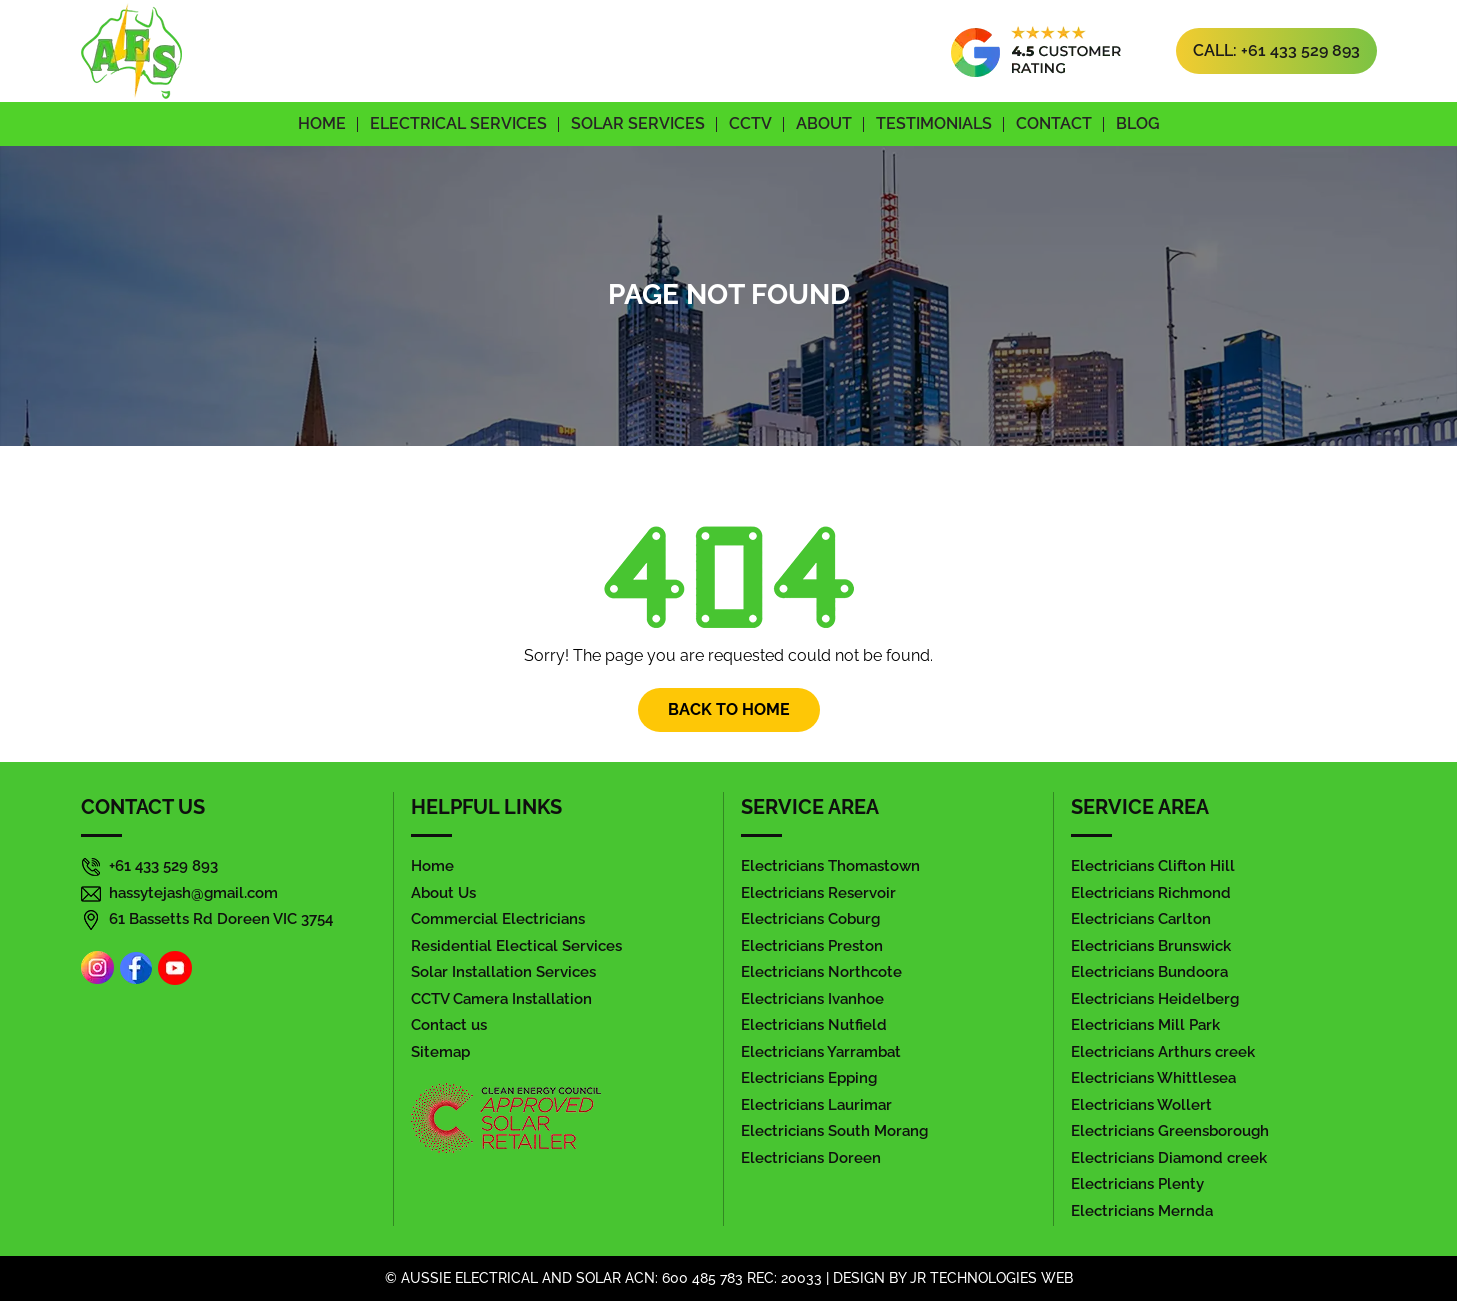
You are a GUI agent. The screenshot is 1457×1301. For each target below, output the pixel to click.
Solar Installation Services (503, 972)
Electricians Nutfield (814, 1025)
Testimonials (934, 123)
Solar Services (638, 123)
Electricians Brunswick (1151, 946)
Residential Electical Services (516, 946)
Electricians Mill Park (1145, 1025)
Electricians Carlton (1141, 919)
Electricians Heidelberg (1155, 999)
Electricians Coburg (810, 919)
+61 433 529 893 (163, 866)
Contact (1054, 123)
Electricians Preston (812, 946)
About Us (443, 893)
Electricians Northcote (821, 972)
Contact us (449, 1025)
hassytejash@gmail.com (193, 893)
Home (322, 123)
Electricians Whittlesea (1153, 1078)
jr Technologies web (991, 1278)
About (824, 123)
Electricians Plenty (1137, 1184)
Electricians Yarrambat (821, 1052)
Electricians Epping (809, 1078)
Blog (1138, 123)
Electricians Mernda (1142, 1211)
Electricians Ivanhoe (812, 999)
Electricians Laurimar (816, 1105)
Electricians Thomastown (830, 866)
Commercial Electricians (498, 919)
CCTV (750, 123)
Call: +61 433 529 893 (1276, 50)
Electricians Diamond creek (1169, 1158)
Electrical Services (458, 123)
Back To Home (729, 709)
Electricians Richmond (1151, 893)
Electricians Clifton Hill (1153, 866)
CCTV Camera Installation (501, 999)
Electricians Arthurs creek (1163, 1052)
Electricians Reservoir (818, 893)
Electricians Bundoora (1149, 972)
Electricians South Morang (834, 1131)
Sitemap (440, 1052)
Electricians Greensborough (1170, 1131)
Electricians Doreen (811, 1158)
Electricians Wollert (1141, 1105)
